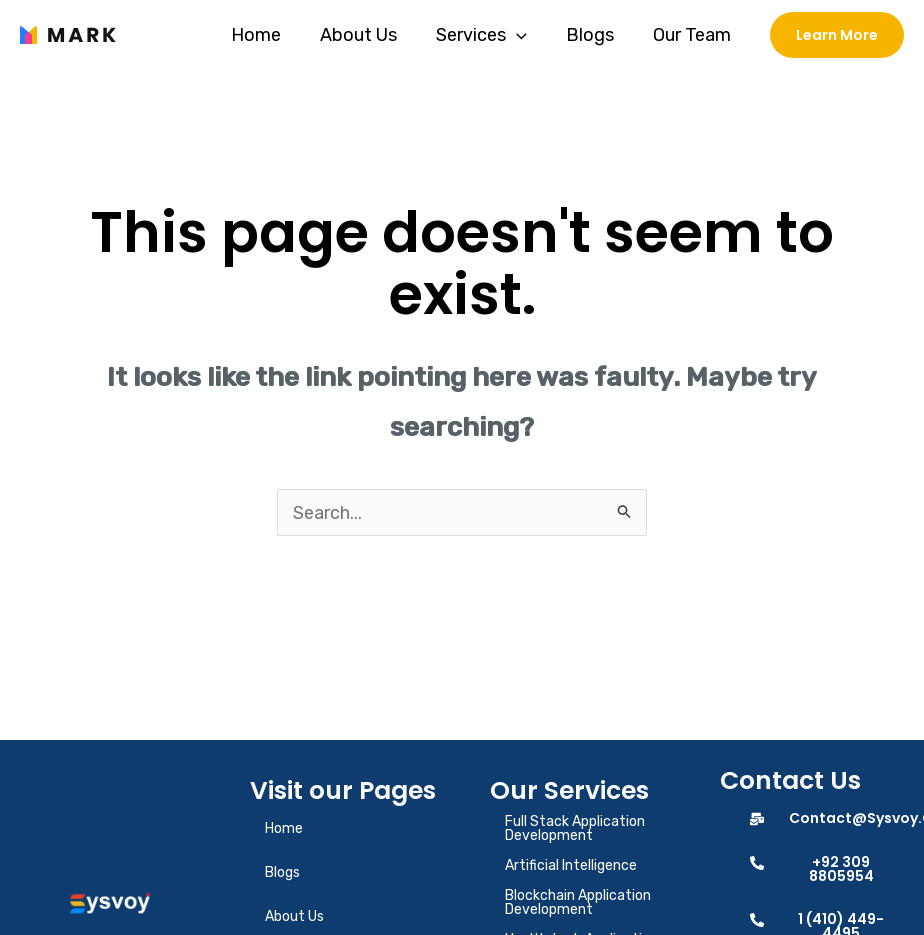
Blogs (594, 35)
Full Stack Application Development (575, 829)
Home (269, 35)
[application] (523, 35)
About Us (368, 35)
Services (488, 35)
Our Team (693, 35)
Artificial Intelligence (571, 866)
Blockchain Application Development (578, 903)
